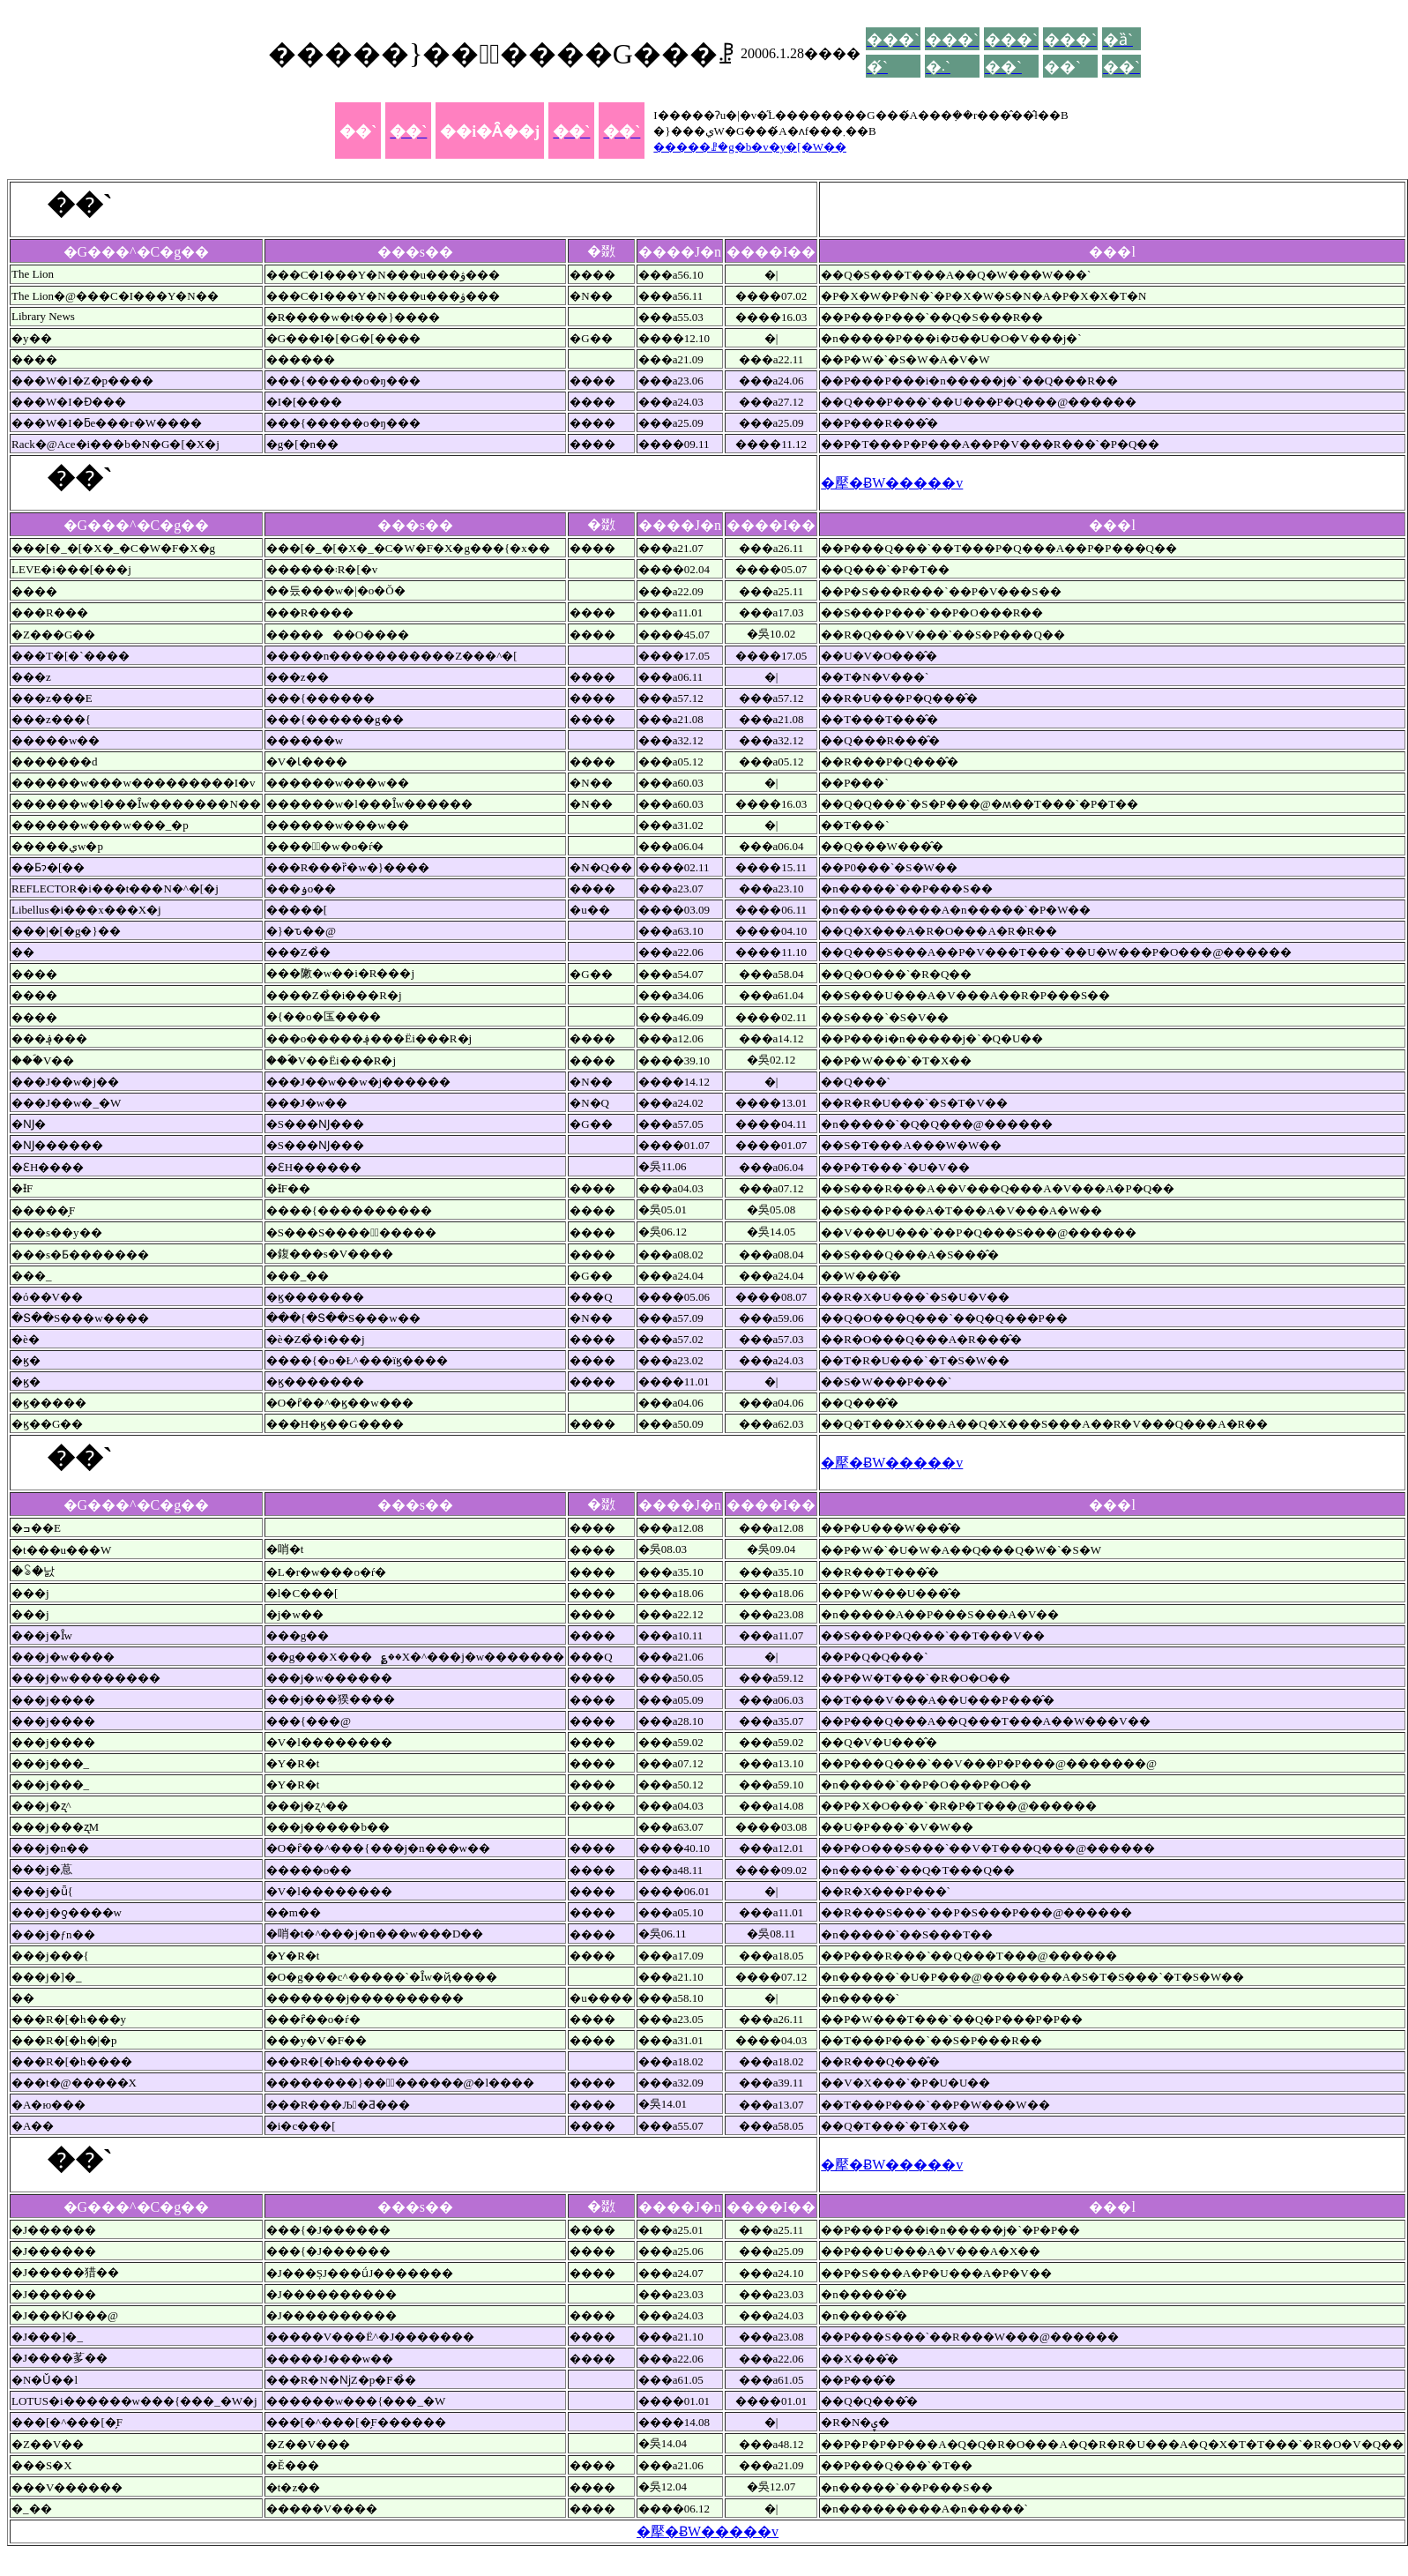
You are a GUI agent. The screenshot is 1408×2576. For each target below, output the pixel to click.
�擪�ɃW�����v (892, 482)
